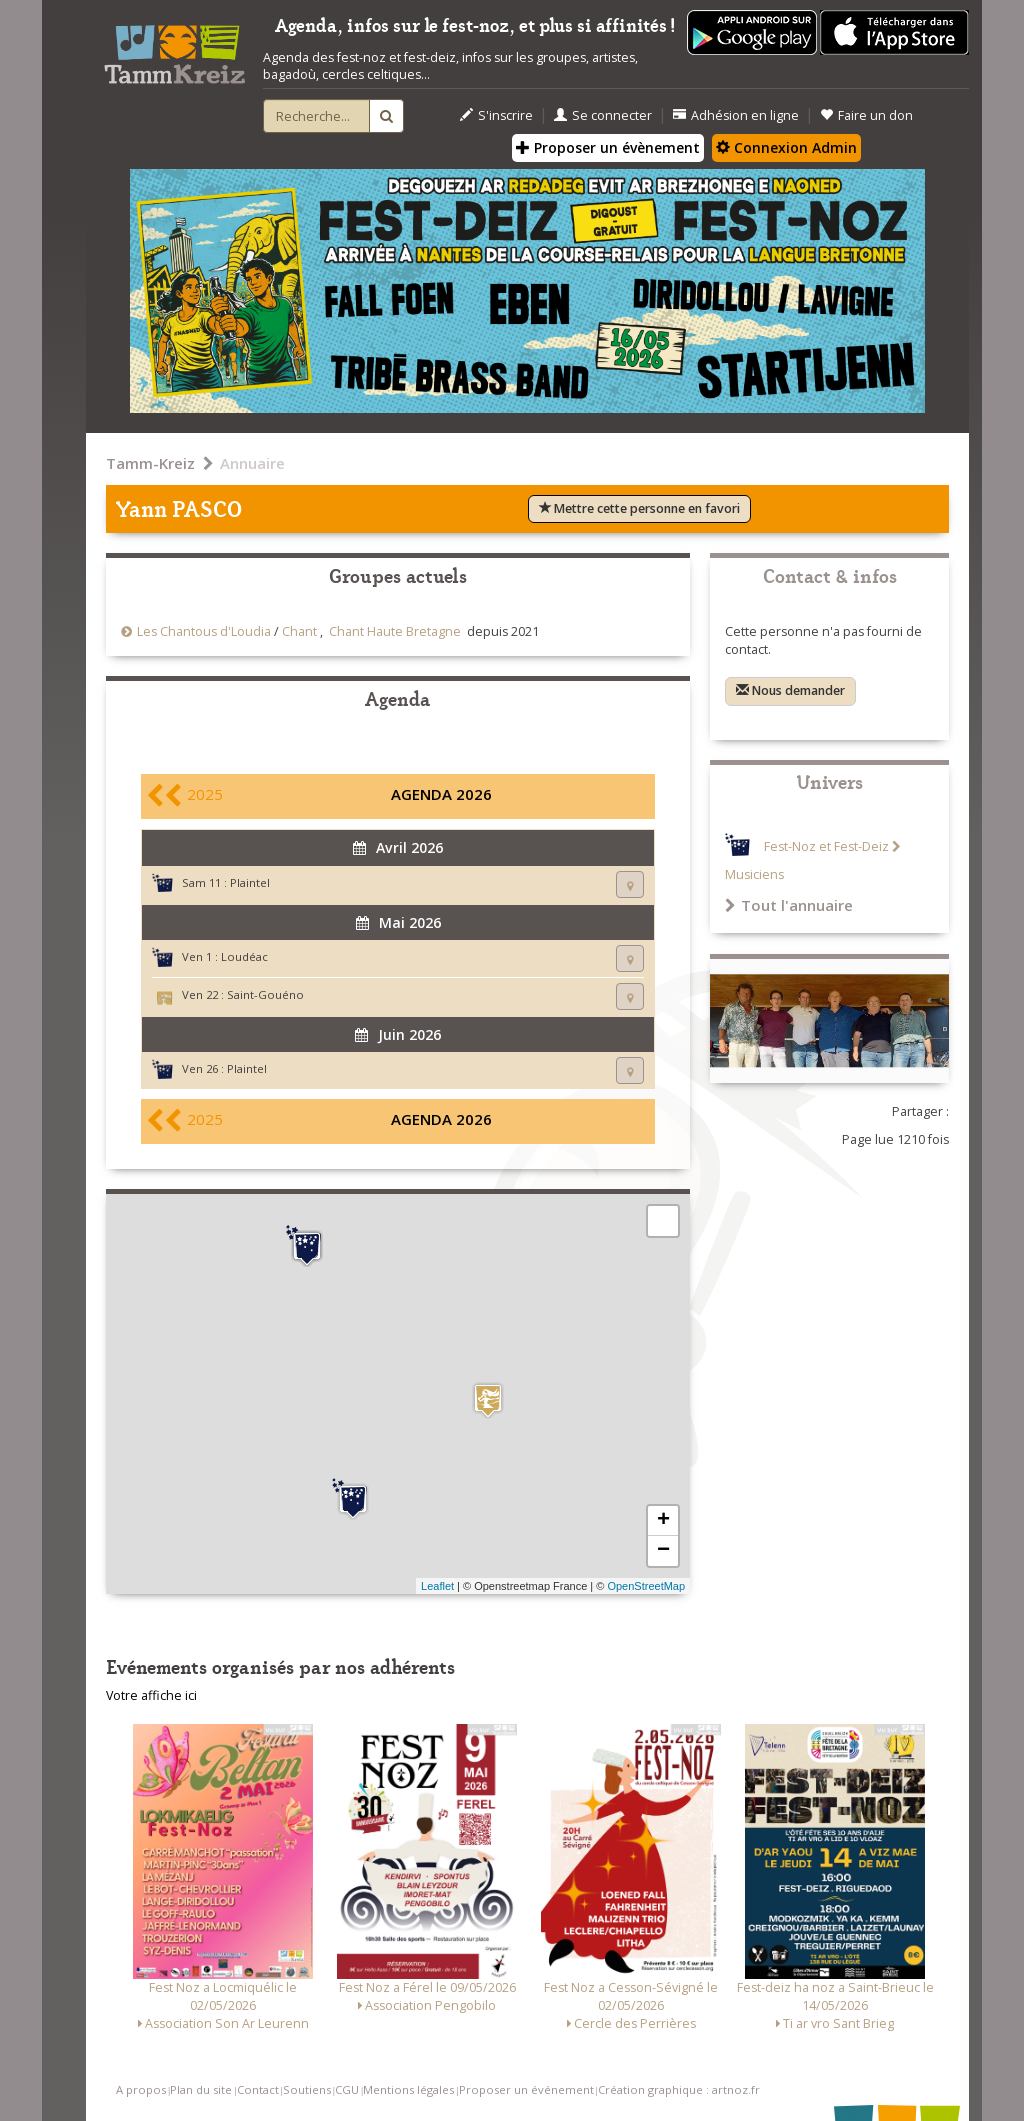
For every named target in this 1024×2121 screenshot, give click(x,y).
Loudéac (244, 956)
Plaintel (250, 882)
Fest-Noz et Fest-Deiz (826, 846)
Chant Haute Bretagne (395, 631)
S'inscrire (496, 115)
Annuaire (252, 463)
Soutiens (307, 2089)
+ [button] (663, 1521)
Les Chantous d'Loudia (204, 631)
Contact (258, 2089)
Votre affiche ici (151, 1695)
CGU (347, 2089)
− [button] (663, 1551)
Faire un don (866, 115)
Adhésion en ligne (736, 115)
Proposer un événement (526, 2089)
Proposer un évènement (608, 147)
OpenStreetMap (646, 1586)
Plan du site (201, 2089)
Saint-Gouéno (265, 994)
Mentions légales (408, 2089)
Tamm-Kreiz (150, 463)
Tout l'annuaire (789, 905)
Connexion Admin (786, 147)
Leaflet (437, 1586)
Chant (299, 631)
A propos (141, 2089)
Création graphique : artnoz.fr (679, 2089)
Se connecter (603, 115)
